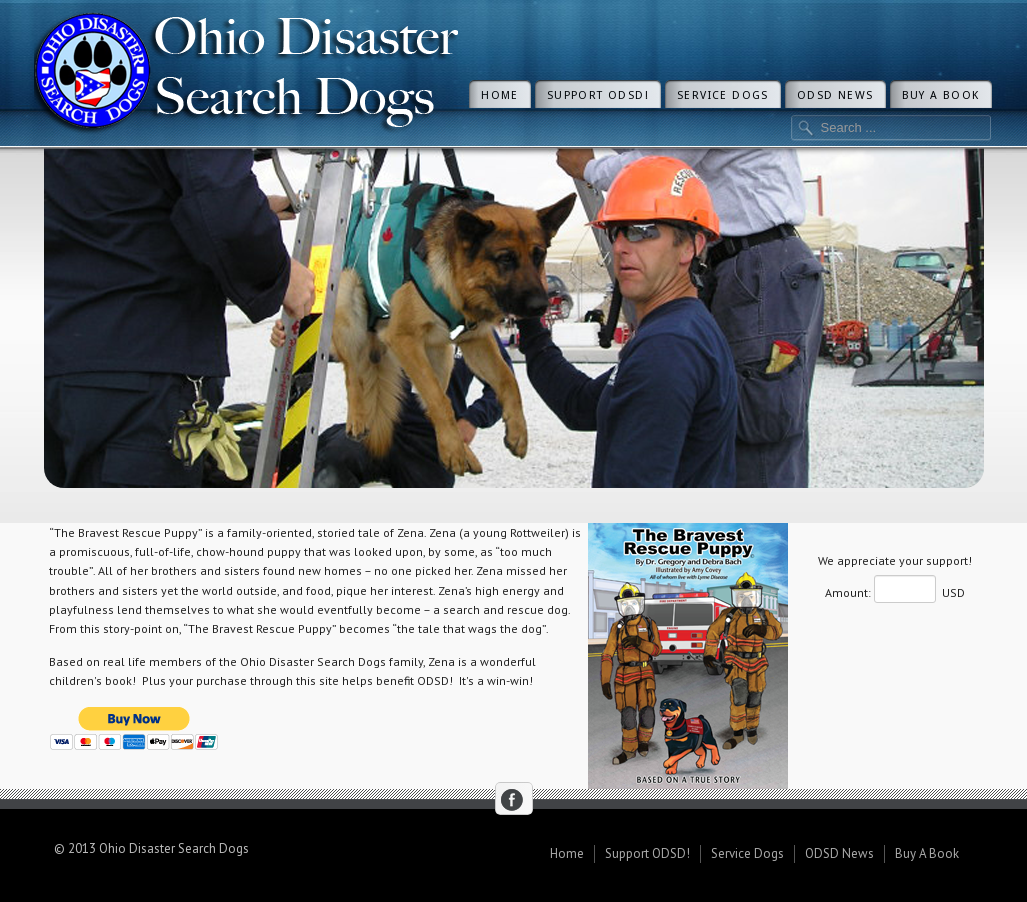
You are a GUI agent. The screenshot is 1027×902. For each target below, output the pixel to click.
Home (500, 95)
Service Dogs (723, 95)
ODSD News (835, 95)
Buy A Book (941, 95)
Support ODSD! (598, 95)
